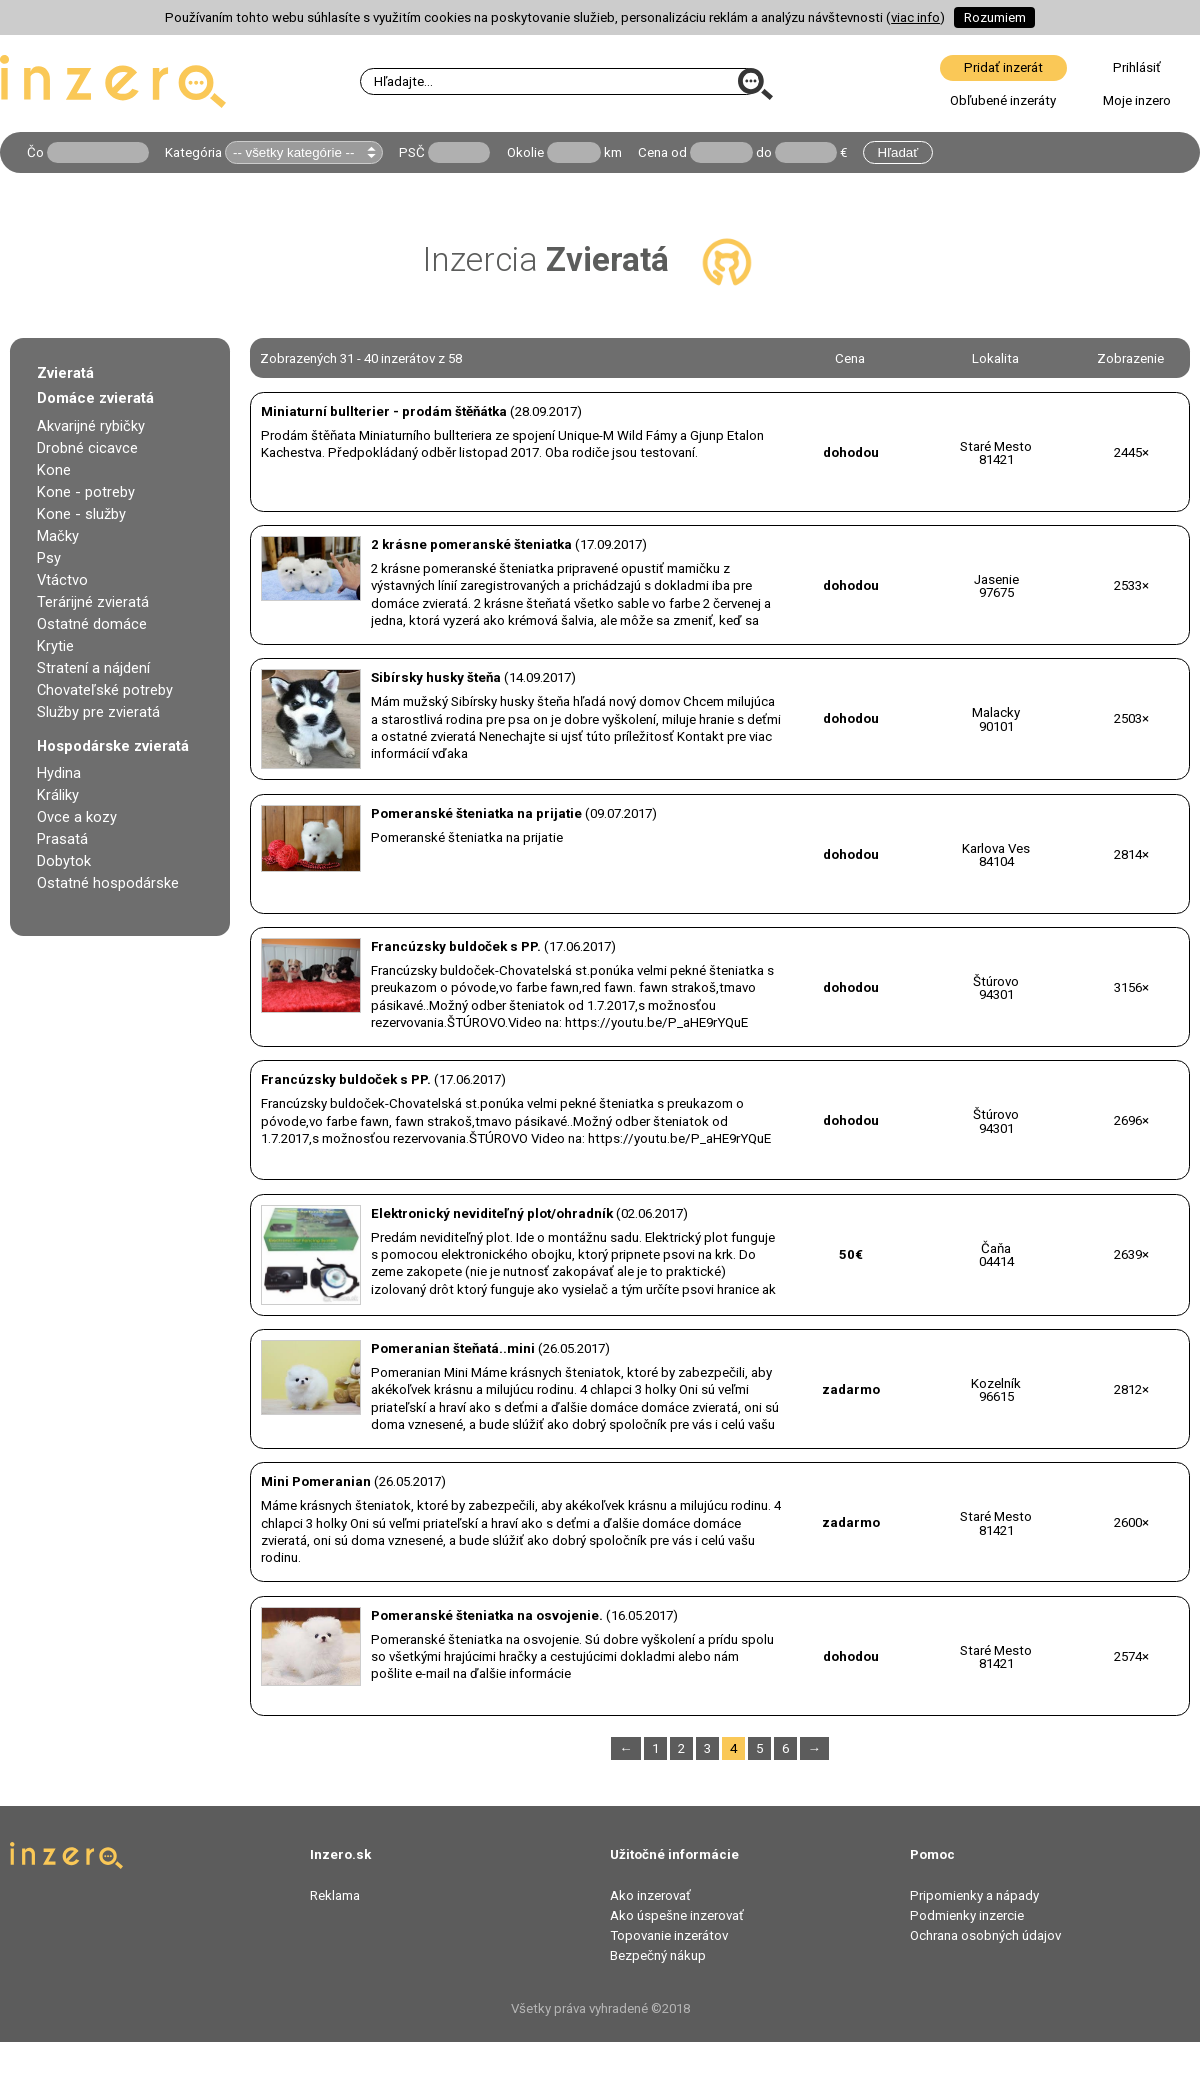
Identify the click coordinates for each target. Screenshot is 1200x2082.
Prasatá (62, 839)
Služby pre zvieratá (98, 712)
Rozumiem (995, 17)
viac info (915, 17)
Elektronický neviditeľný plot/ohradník (492, 1213)
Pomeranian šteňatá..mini (453, 1348)
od (679, 152)
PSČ (412, 152)
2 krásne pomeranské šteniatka (471, 544)
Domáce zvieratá (95, 398)
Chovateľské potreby (105, 690)
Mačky (58, 536)
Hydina (59, 773)
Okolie (525, 152)
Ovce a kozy (77, 817)
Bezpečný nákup (658, 1955)
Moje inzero (1137, 100)
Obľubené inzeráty (1003, 100)
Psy (49, 558)
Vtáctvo (62, 580)
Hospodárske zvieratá (113, 746)
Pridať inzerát (1003, 67)
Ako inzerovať (650, 1895)
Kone (54, 470)
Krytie (55, 646)
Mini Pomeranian (316, 1481)
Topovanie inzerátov (669, 1935)
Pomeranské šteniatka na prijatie (476, 813)
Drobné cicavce (87, 448)
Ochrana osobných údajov (985, 1935)
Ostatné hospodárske (108, 883)
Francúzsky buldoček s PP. (456, 946)
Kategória (193, 152)
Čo (35, 152)
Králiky (58, 795)
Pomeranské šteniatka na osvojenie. (487, 1615)
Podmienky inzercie (967, 1915)
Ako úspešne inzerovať (677, 1915)
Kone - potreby (86, 492)
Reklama (335, 1895)
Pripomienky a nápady (974, 1895)
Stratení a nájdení (93, 668)
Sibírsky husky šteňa (436, 677)
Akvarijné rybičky (91, 426)
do (764, 152)
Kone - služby (81, 514)
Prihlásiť (1137, 67)
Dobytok (64, 861)
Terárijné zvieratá (93, 602)
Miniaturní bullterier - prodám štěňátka (384, 411)
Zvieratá (65, 373)
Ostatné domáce (92, 624)
